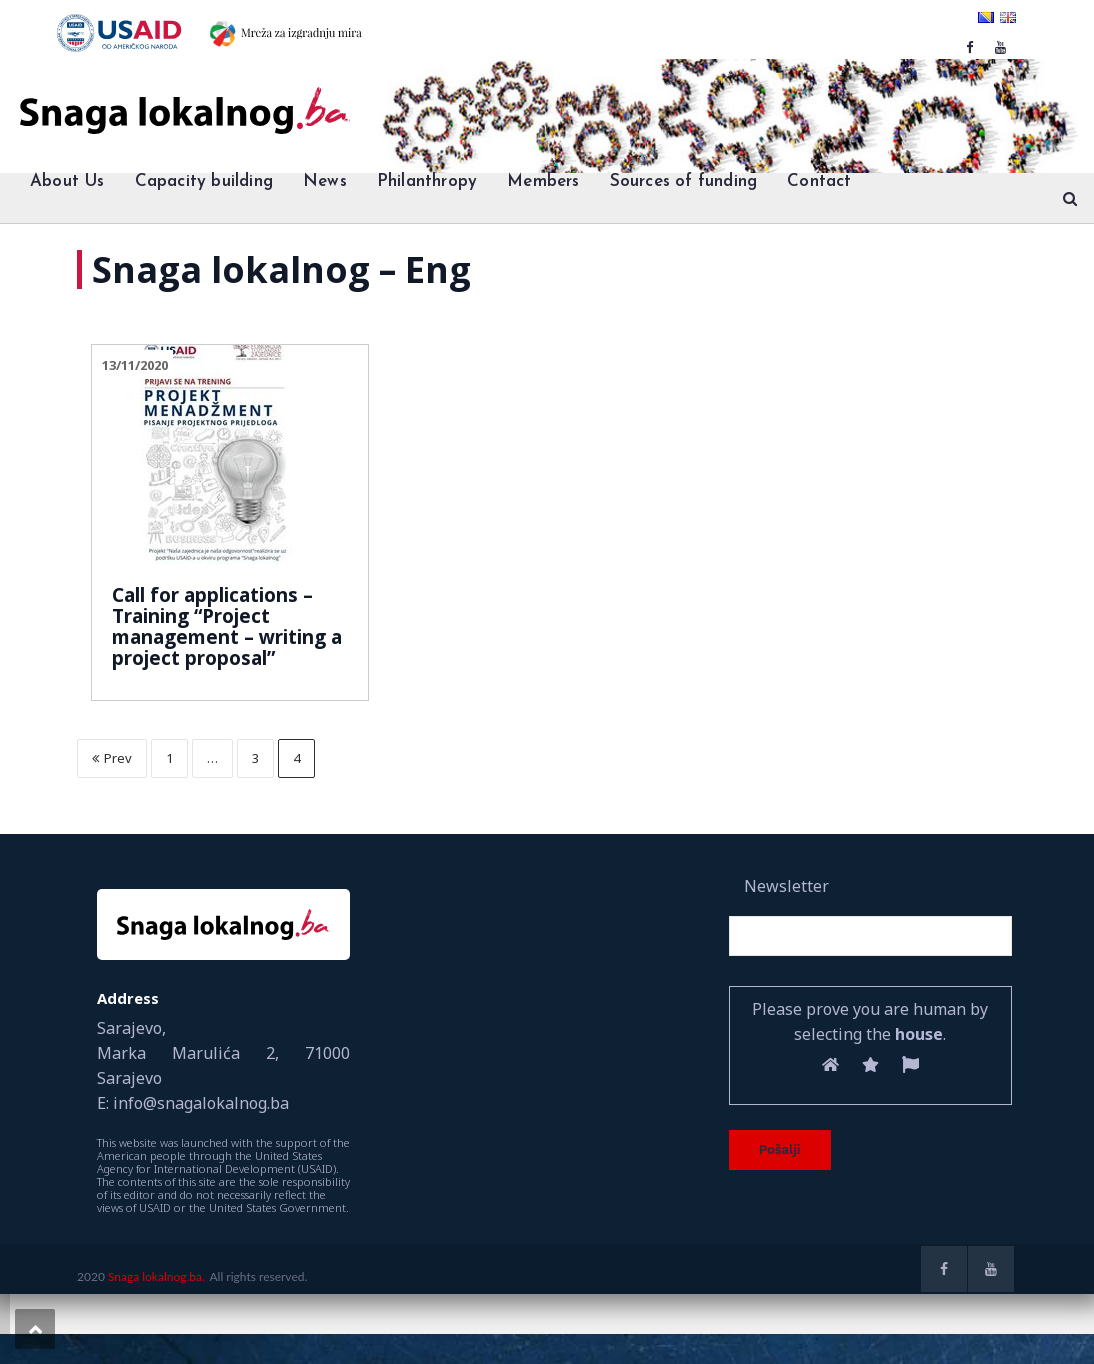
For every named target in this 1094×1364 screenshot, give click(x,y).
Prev (112, 758)
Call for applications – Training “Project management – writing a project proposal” (227, 626)
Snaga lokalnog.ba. (156, 1276)
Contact (819, 181)
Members (543, 181)
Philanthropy (427, 181)
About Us (67, 181)
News (325, 181)
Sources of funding (684, 181)
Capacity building (204, 181)
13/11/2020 (135, 365)
